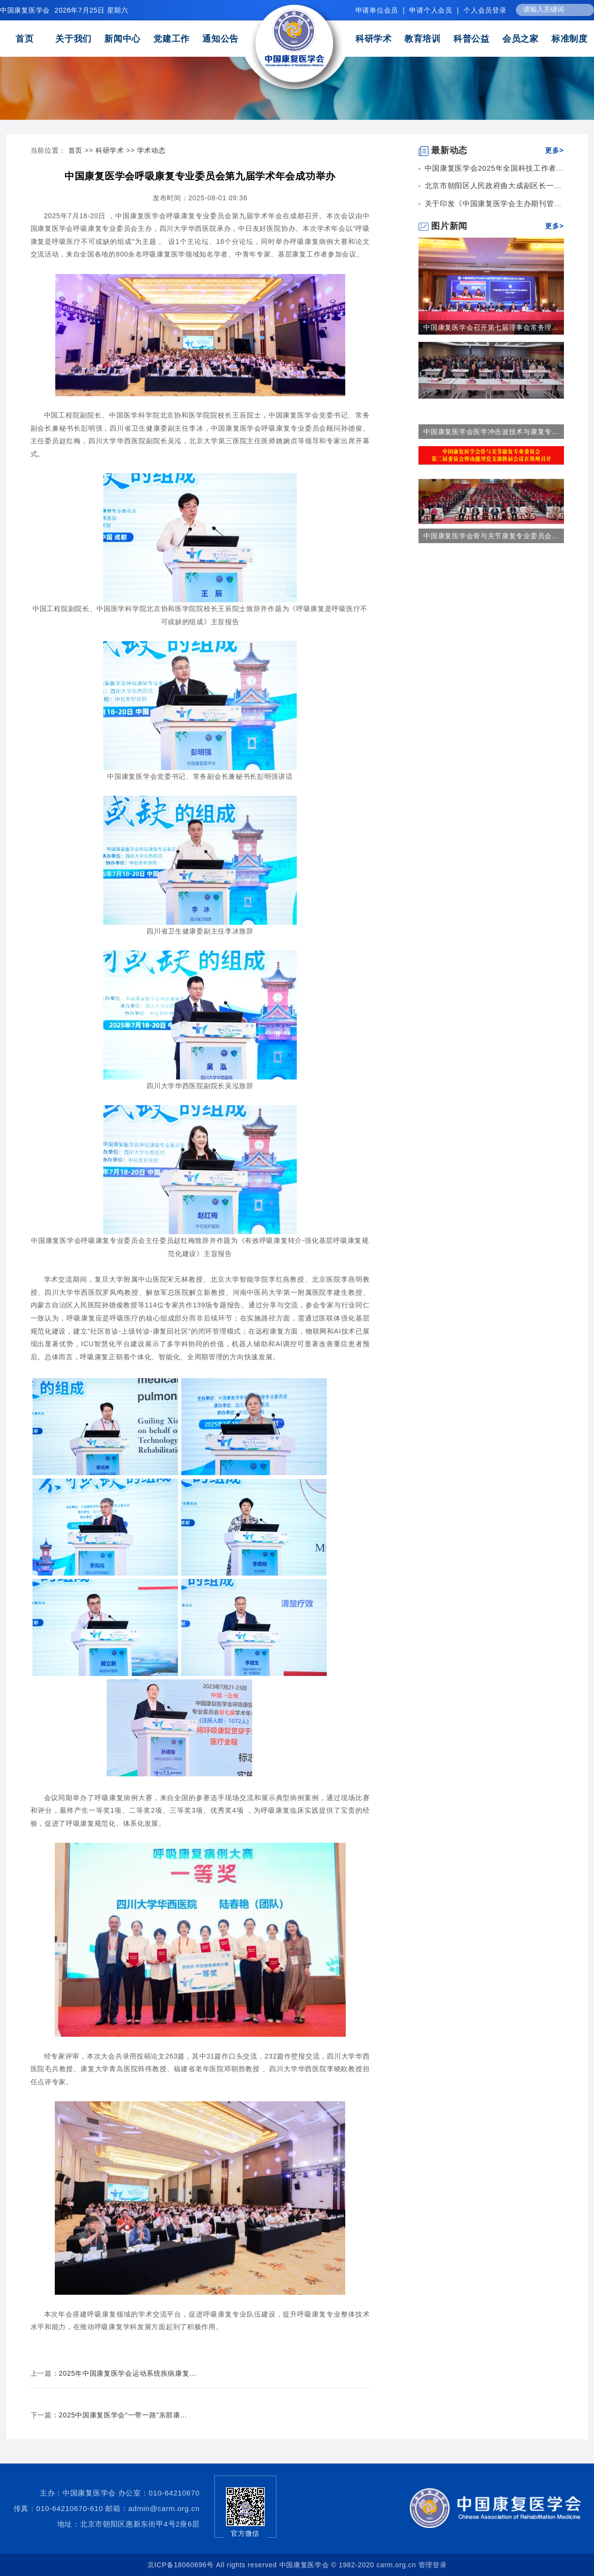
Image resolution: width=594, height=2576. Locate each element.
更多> (554, 150)
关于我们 (73, 39)
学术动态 (151, 150)
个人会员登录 (485, 10)
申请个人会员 (430, 10)
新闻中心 (122, 39)
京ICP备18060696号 (180, 2565)
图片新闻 (443, 226)
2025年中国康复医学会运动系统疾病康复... (127, 2373)
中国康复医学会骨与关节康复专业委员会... (490, 536)
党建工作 (171, 39)
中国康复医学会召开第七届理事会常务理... (490, 327)
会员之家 (520, 39)
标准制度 (569, 39)
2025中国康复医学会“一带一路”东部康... (123, 2415)
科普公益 (471, 39)
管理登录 (432, 2565)
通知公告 (220, 39)
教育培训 (422, 39)
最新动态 (443, 150)
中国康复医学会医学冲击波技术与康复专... (490, 431)
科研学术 (373, 39)
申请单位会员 (376, 10)
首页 (24, 39)
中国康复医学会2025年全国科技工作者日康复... (505, 168)
